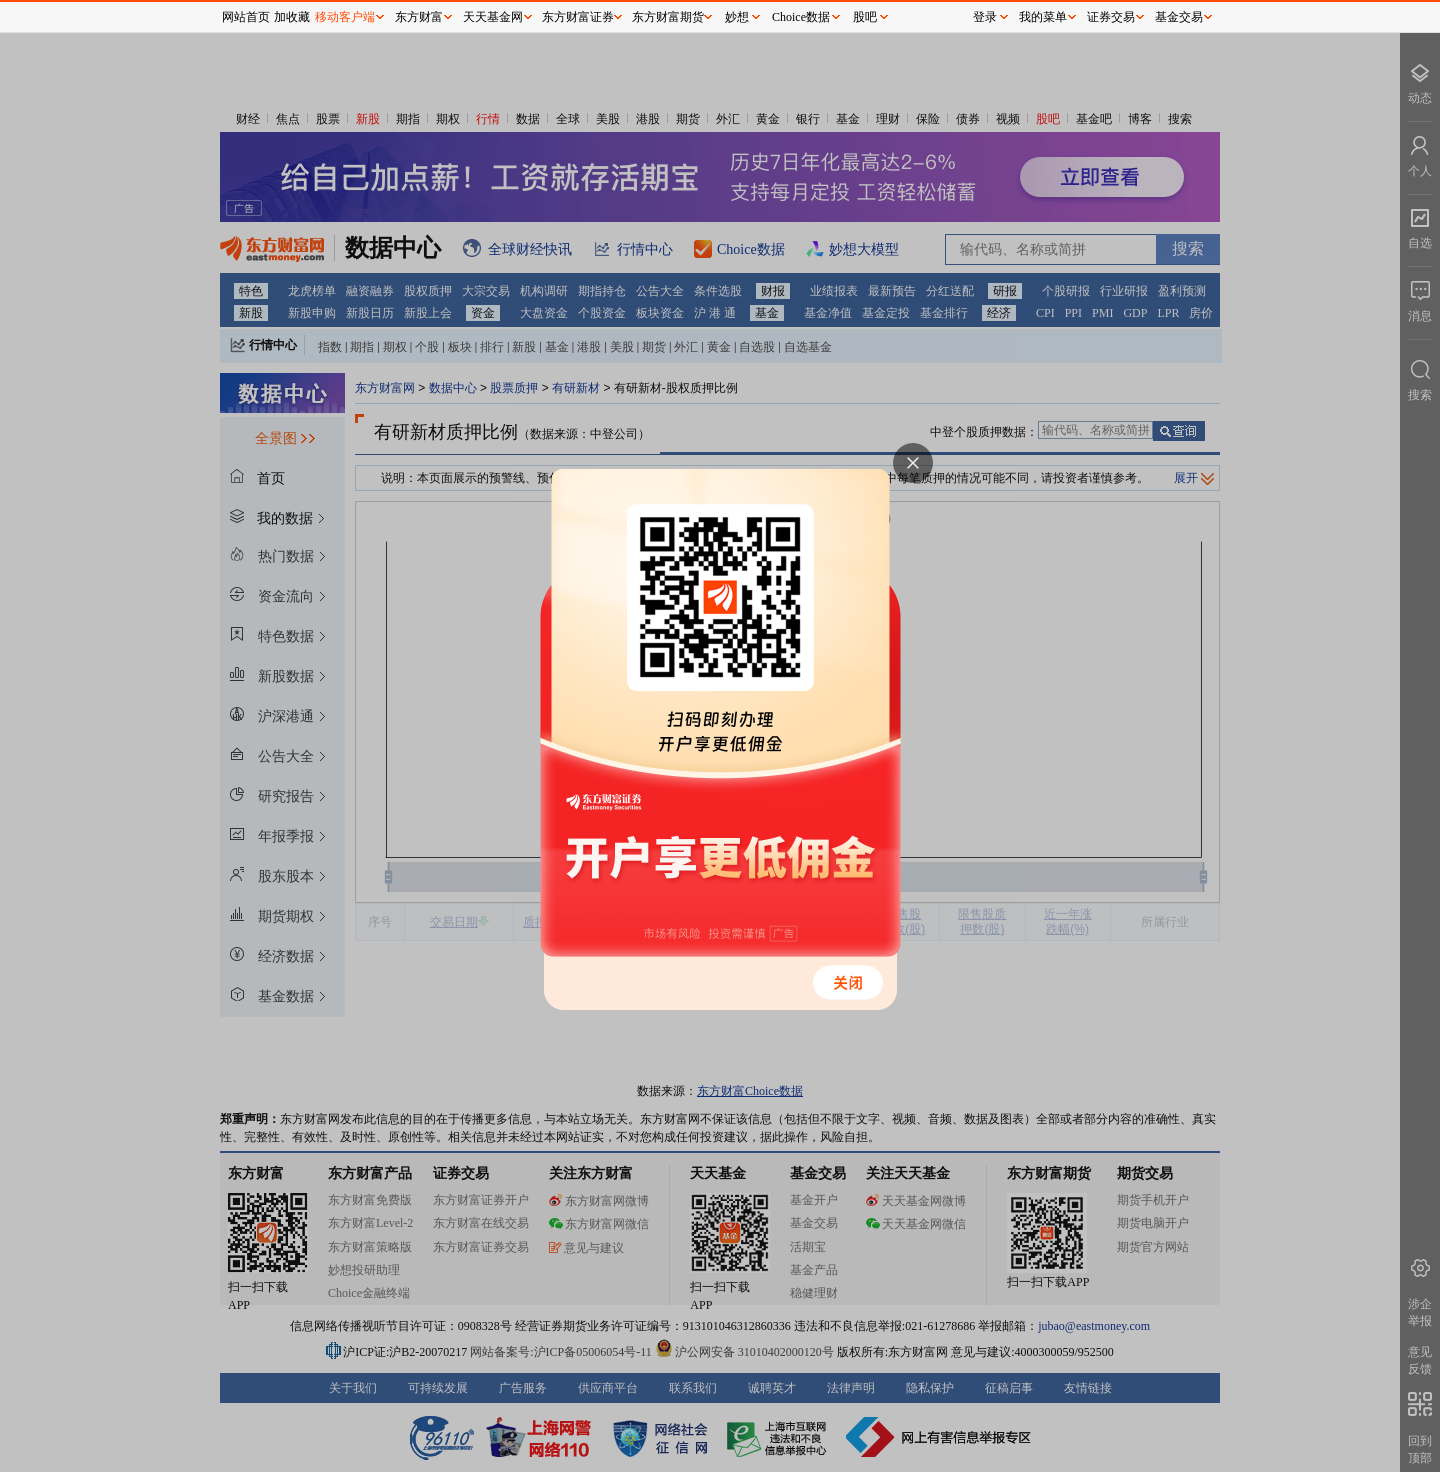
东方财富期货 (668, 17)
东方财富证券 (578, 17)
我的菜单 (1043, 17)
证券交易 (1111, 17)
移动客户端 (345, 17)
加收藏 (292, 17)
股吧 (865, 17)
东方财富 (419, 17)
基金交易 (1179, 17)
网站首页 (246, 17)
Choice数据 (801, 17)
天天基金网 (493, 17)
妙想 (737, 17)
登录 (985, 17)
